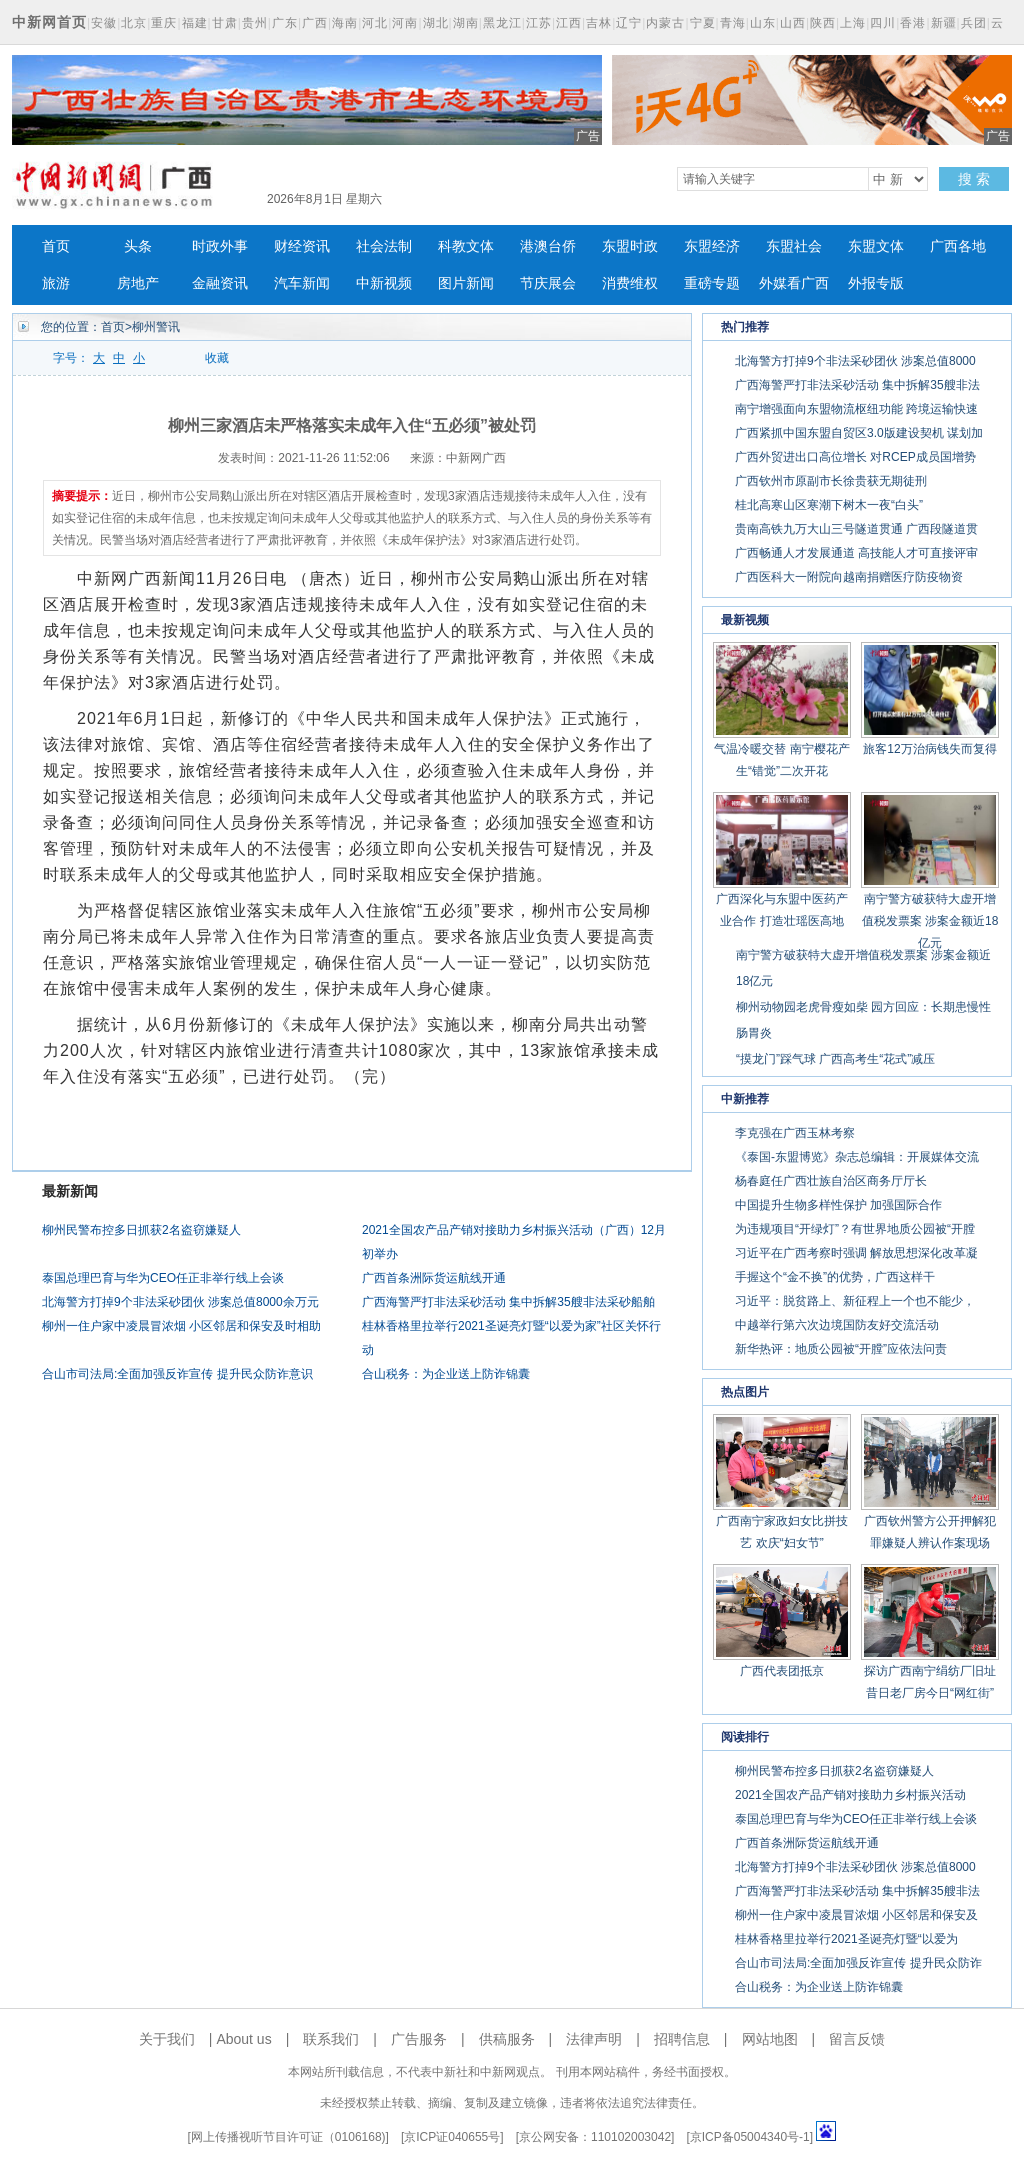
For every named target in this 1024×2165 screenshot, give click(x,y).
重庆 (164, 23)
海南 (345, 23)
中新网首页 (49, 22)
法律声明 (594, 2039)
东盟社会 (794, 246)
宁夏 (703, 23)
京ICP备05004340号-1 (750, 2137)
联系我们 (331, 2039)
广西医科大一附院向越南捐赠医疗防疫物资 (849, 577)
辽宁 (629, 23)
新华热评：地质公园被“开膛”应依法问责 (841, 1349)
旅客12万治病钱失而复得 (929, 749)
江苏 (539, 23)
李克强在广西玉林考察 (795, 1133)
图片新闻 (466, 283)
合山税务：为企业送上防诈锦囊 (446, 1374)
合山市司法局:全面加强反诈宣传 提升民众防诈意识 (177, 1374)
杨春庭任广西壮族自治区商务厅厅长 (831, 1181)
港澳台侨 (548, 246)
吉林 (599, 23)
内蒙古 (665, 23)
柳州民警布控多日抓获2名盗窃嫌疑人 (141, 1230)
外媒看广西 (794, 283)
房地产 (138, 283)
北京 (134, 23)
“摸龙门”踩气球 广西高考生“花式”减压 (835, 1059)
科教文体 (466, 246)
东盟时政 (630, 246)
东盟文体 (876, 246)
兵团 (974, 23)
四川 (883, 23)
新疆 (944, 23)
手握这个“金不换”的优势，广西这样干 (835, 1277)
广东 (285, 23)
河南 (405, 23)
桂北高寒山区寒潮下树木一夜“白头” (829, 505)
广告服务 (419, 2039)
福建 (195, 23)
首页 (56, 246)
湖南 (466, 23)
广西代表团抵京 (782, 1671)
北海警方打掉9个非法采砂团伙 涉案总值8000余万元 (180, 1302)
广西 (315, 23)
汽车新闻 (302, 283)
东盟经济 (712, 246)
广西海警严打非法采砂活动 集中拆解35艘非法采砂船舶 (508, 1302)
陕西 (823, 23)
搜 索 (974, 179)
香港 (913, 23)
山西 (793, 23)
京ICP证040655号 (452, 2137)
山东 (763, 23)
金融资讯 (220, 283)
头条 (138, 246)
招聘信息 (682, 2039)
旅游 (56, 283)
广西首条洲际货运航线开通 (434, 1278)
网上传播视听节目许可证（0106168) (288, 2137)
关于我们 (167, 2039)
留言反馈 (857, 2039)
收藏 (217, 358)
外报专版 (876, 283)
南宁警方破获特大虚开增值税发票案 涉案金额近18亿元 (930, 921)
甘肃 (225, 23)
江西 (569, 23)
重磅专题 (712, 283)
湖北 (436, 23)
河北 (375, 23)
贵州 (255, 23)
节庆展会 (548, 283)
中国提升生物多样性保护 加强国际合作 (838, 1205)
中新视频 (384, 283)
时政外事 (220, 246)
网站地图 (770, 2039)
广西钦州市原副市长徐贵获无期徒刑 (831, 481)
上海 (853, 23)
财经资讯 (302, 246)
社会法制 (384, 246)
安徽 (104, 23)
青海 (733, 23)
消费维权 (630, 283)
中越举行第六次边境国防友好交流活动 (837, 1325)
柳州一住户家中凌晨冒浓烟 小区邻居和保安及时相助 (181, 1326)
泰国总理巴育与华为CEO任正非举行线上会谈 (163, 1278)
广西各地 (958, 246)
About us (243, 2039)
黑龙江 (502, 23)
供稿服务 (507, 2039)
